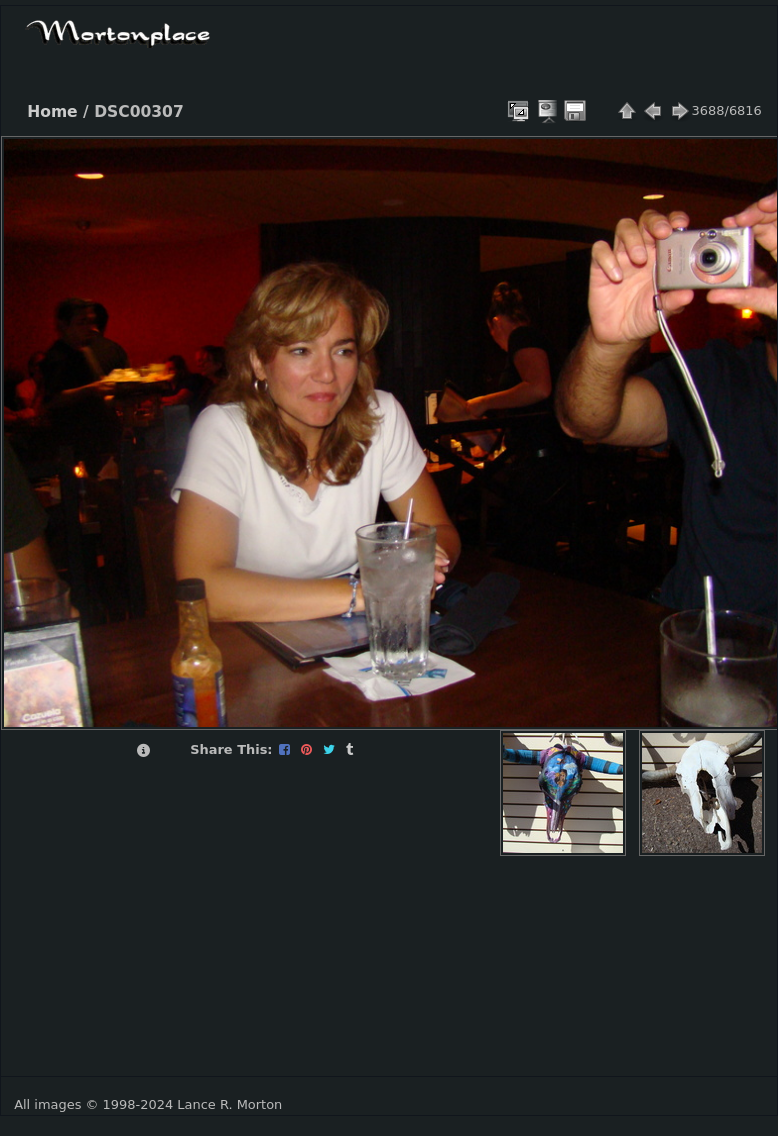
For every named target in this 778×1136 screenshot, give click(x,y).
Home (52, 112)
